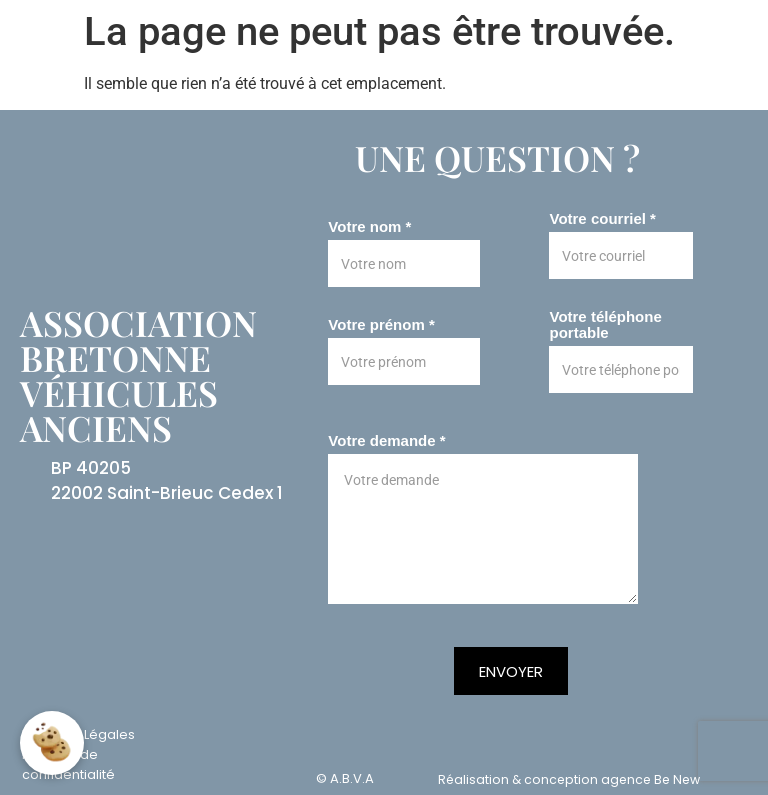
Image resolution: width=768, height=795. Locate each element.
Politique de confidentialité (68, 764)
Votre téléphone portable (605, 325)
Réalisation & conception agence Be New (569, 779)
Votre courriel (602, 219)
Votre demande (386, 441)
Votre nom (369, 227)
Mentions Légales (78, 734)
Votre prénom (381, 325)
